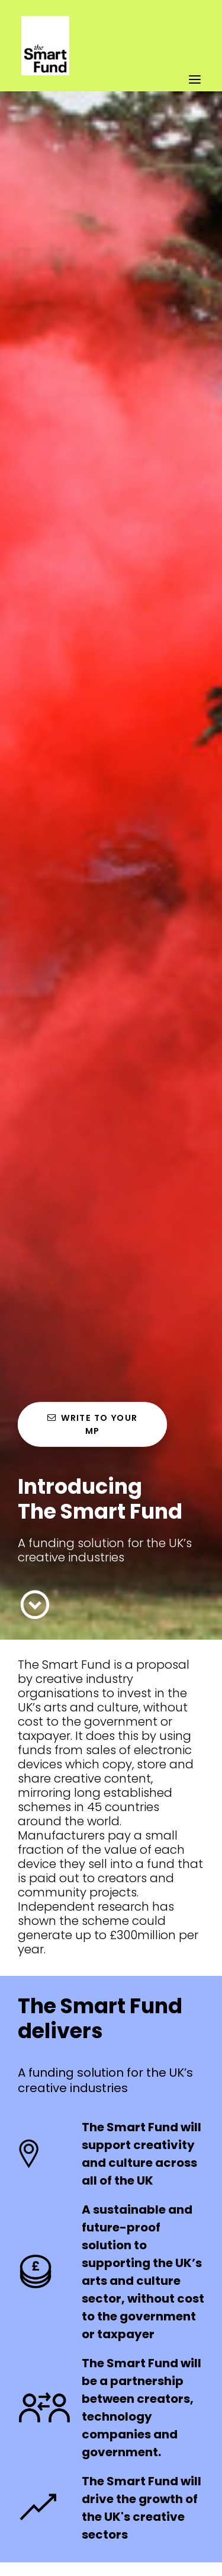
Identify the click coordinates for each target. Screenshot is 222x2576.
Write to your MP (93, 1424)
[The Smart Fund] (45, 16)
